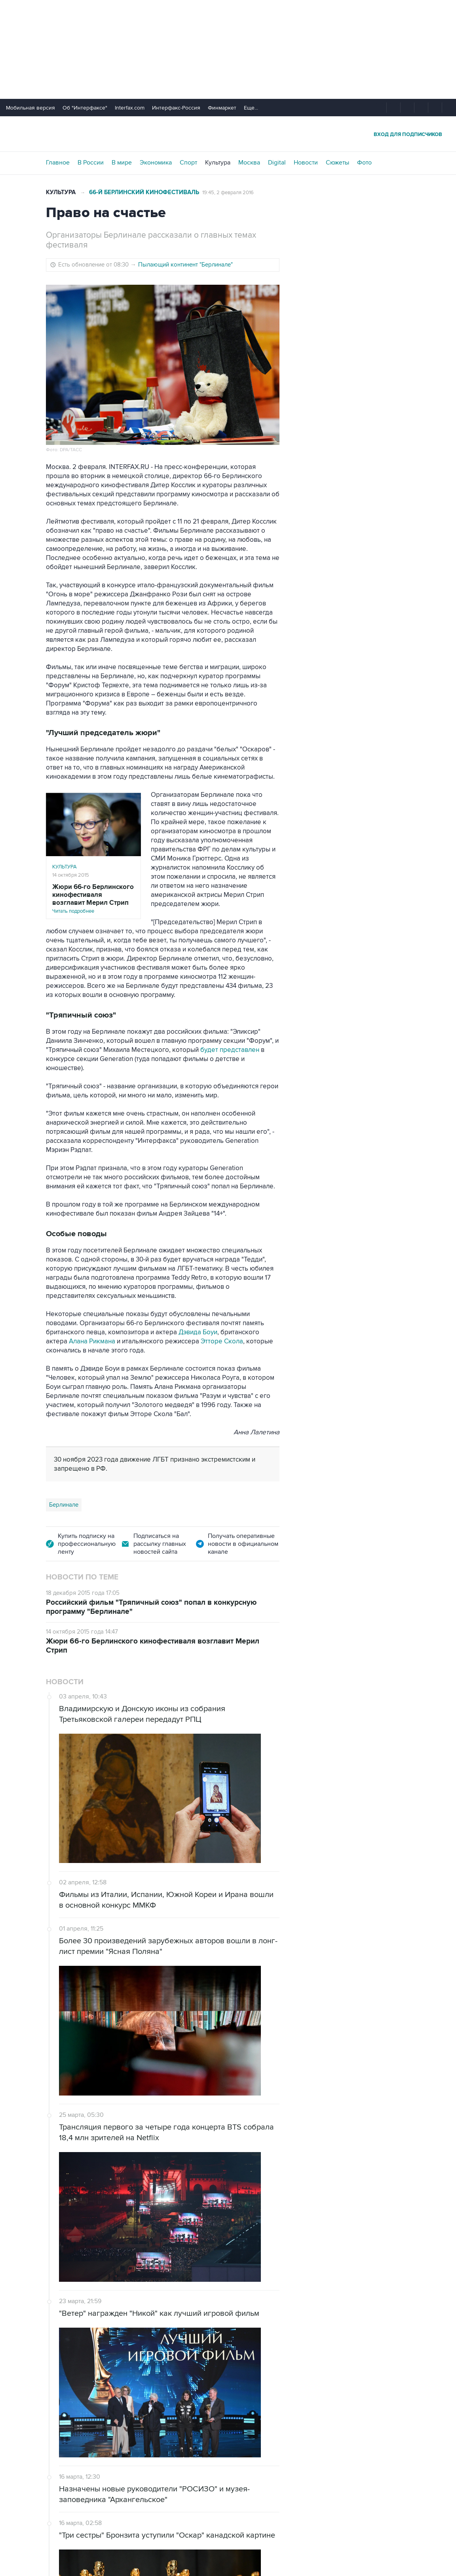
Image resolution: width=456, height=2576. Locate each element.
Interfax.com (129, 107)
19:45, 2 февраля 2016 (228, 192)
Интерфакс (228, 134)
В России (91, 162)
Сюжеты (337, 162)
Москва (249, 162)
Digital (277, 162)
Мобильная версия (30, 107)
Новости (306, 162)
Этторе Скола (222, 1341)
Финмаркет (222, 107)
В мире (122, 162)
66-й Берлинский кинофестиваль (144, 192)
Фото (364, 162)
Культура (217, 162)
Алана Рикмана (92, 1341)
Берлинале (63, 1504)
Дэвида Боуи (198, 1332)
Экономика (156, 162)
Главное (58, 162)
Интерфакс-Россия (176, 107)
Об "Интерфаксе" (85, 107)
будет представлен (229, 1050)
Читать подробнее (93, 898)
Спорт (188, 162)
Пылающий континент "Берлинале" (185, 264)
